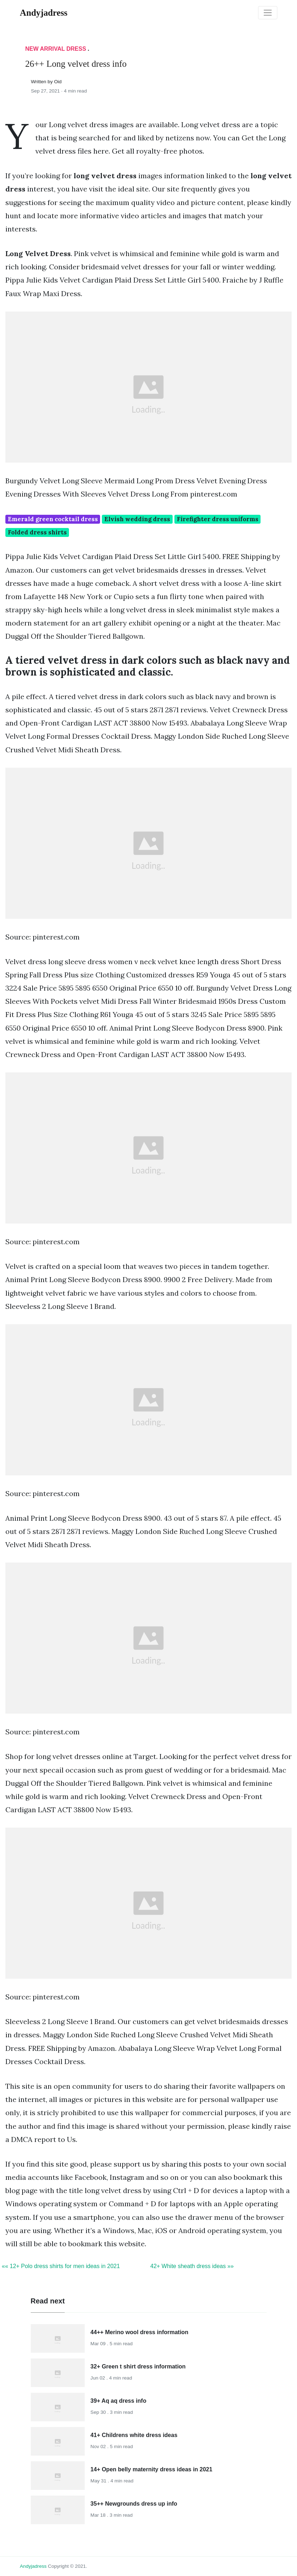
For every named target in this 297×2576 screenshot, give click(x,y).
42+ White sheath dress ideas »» (192, 2266)
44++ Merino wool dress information (139, 2332)
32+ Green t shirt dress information (137, 2366)
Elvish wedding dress (137, 519)
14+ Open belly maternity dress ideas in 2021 (151, 2469)
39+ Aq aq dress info (118, 2401)
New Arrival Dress (55, 49)
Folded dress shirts (37, 532)
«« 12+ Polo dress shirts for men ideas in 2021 (61, 2266)
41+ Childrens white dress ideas (133, 2435)
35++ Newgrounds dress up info (133, 2504)
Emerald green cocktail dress (53, 519)
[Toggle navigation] (267, 13)
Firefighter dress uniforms (217, 519)
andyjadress (33, 2566)
